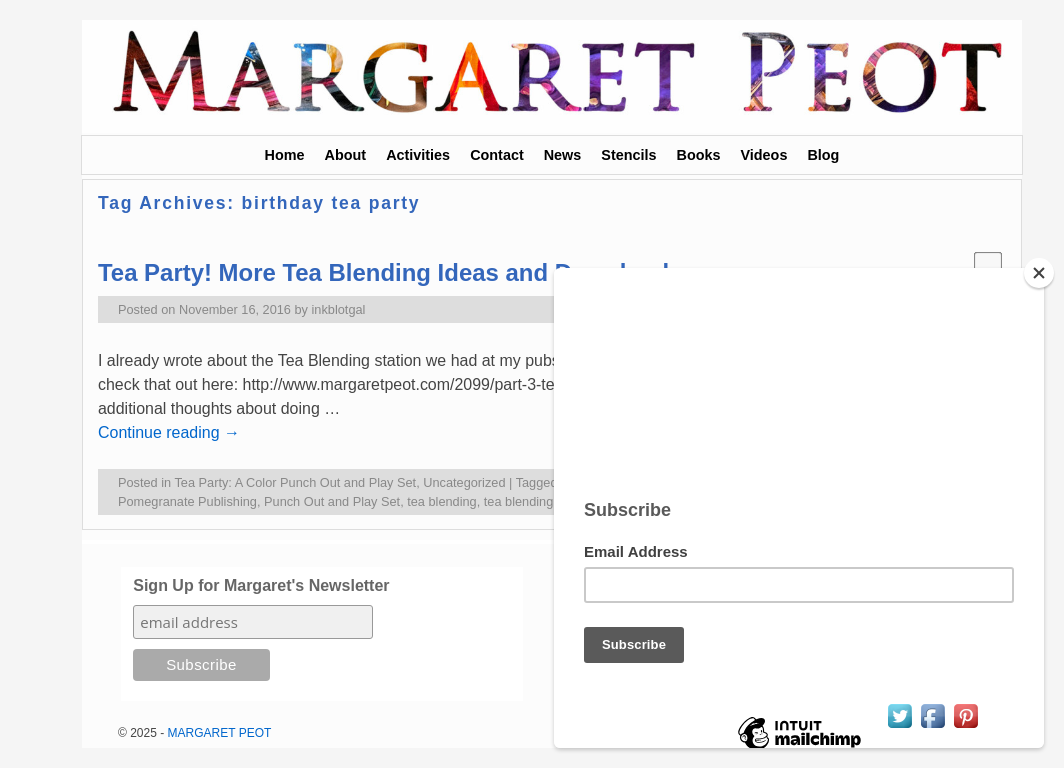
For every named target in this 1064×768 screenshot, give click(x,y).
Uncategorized (464, 482)
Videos (763, 155)
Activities (418, 155)
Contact (497, 155)
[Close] (1048, 273)
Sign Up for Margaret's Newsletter (261, 585)
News (563, 155)
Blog (823, 155)
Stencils (628, 155)
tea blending (441, 501)
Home (285, 155)
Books (699, 155)
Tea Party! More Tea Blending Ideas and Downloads (390, 272)
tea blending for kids (541, 501)
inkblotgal (339, 309)
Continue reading (169, 432)
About (346, 155)
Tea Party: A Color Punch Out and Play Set (295, 482)
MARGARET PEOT (220, 733)
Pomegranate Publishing (187, 501)
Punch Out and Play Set (332, 501)
